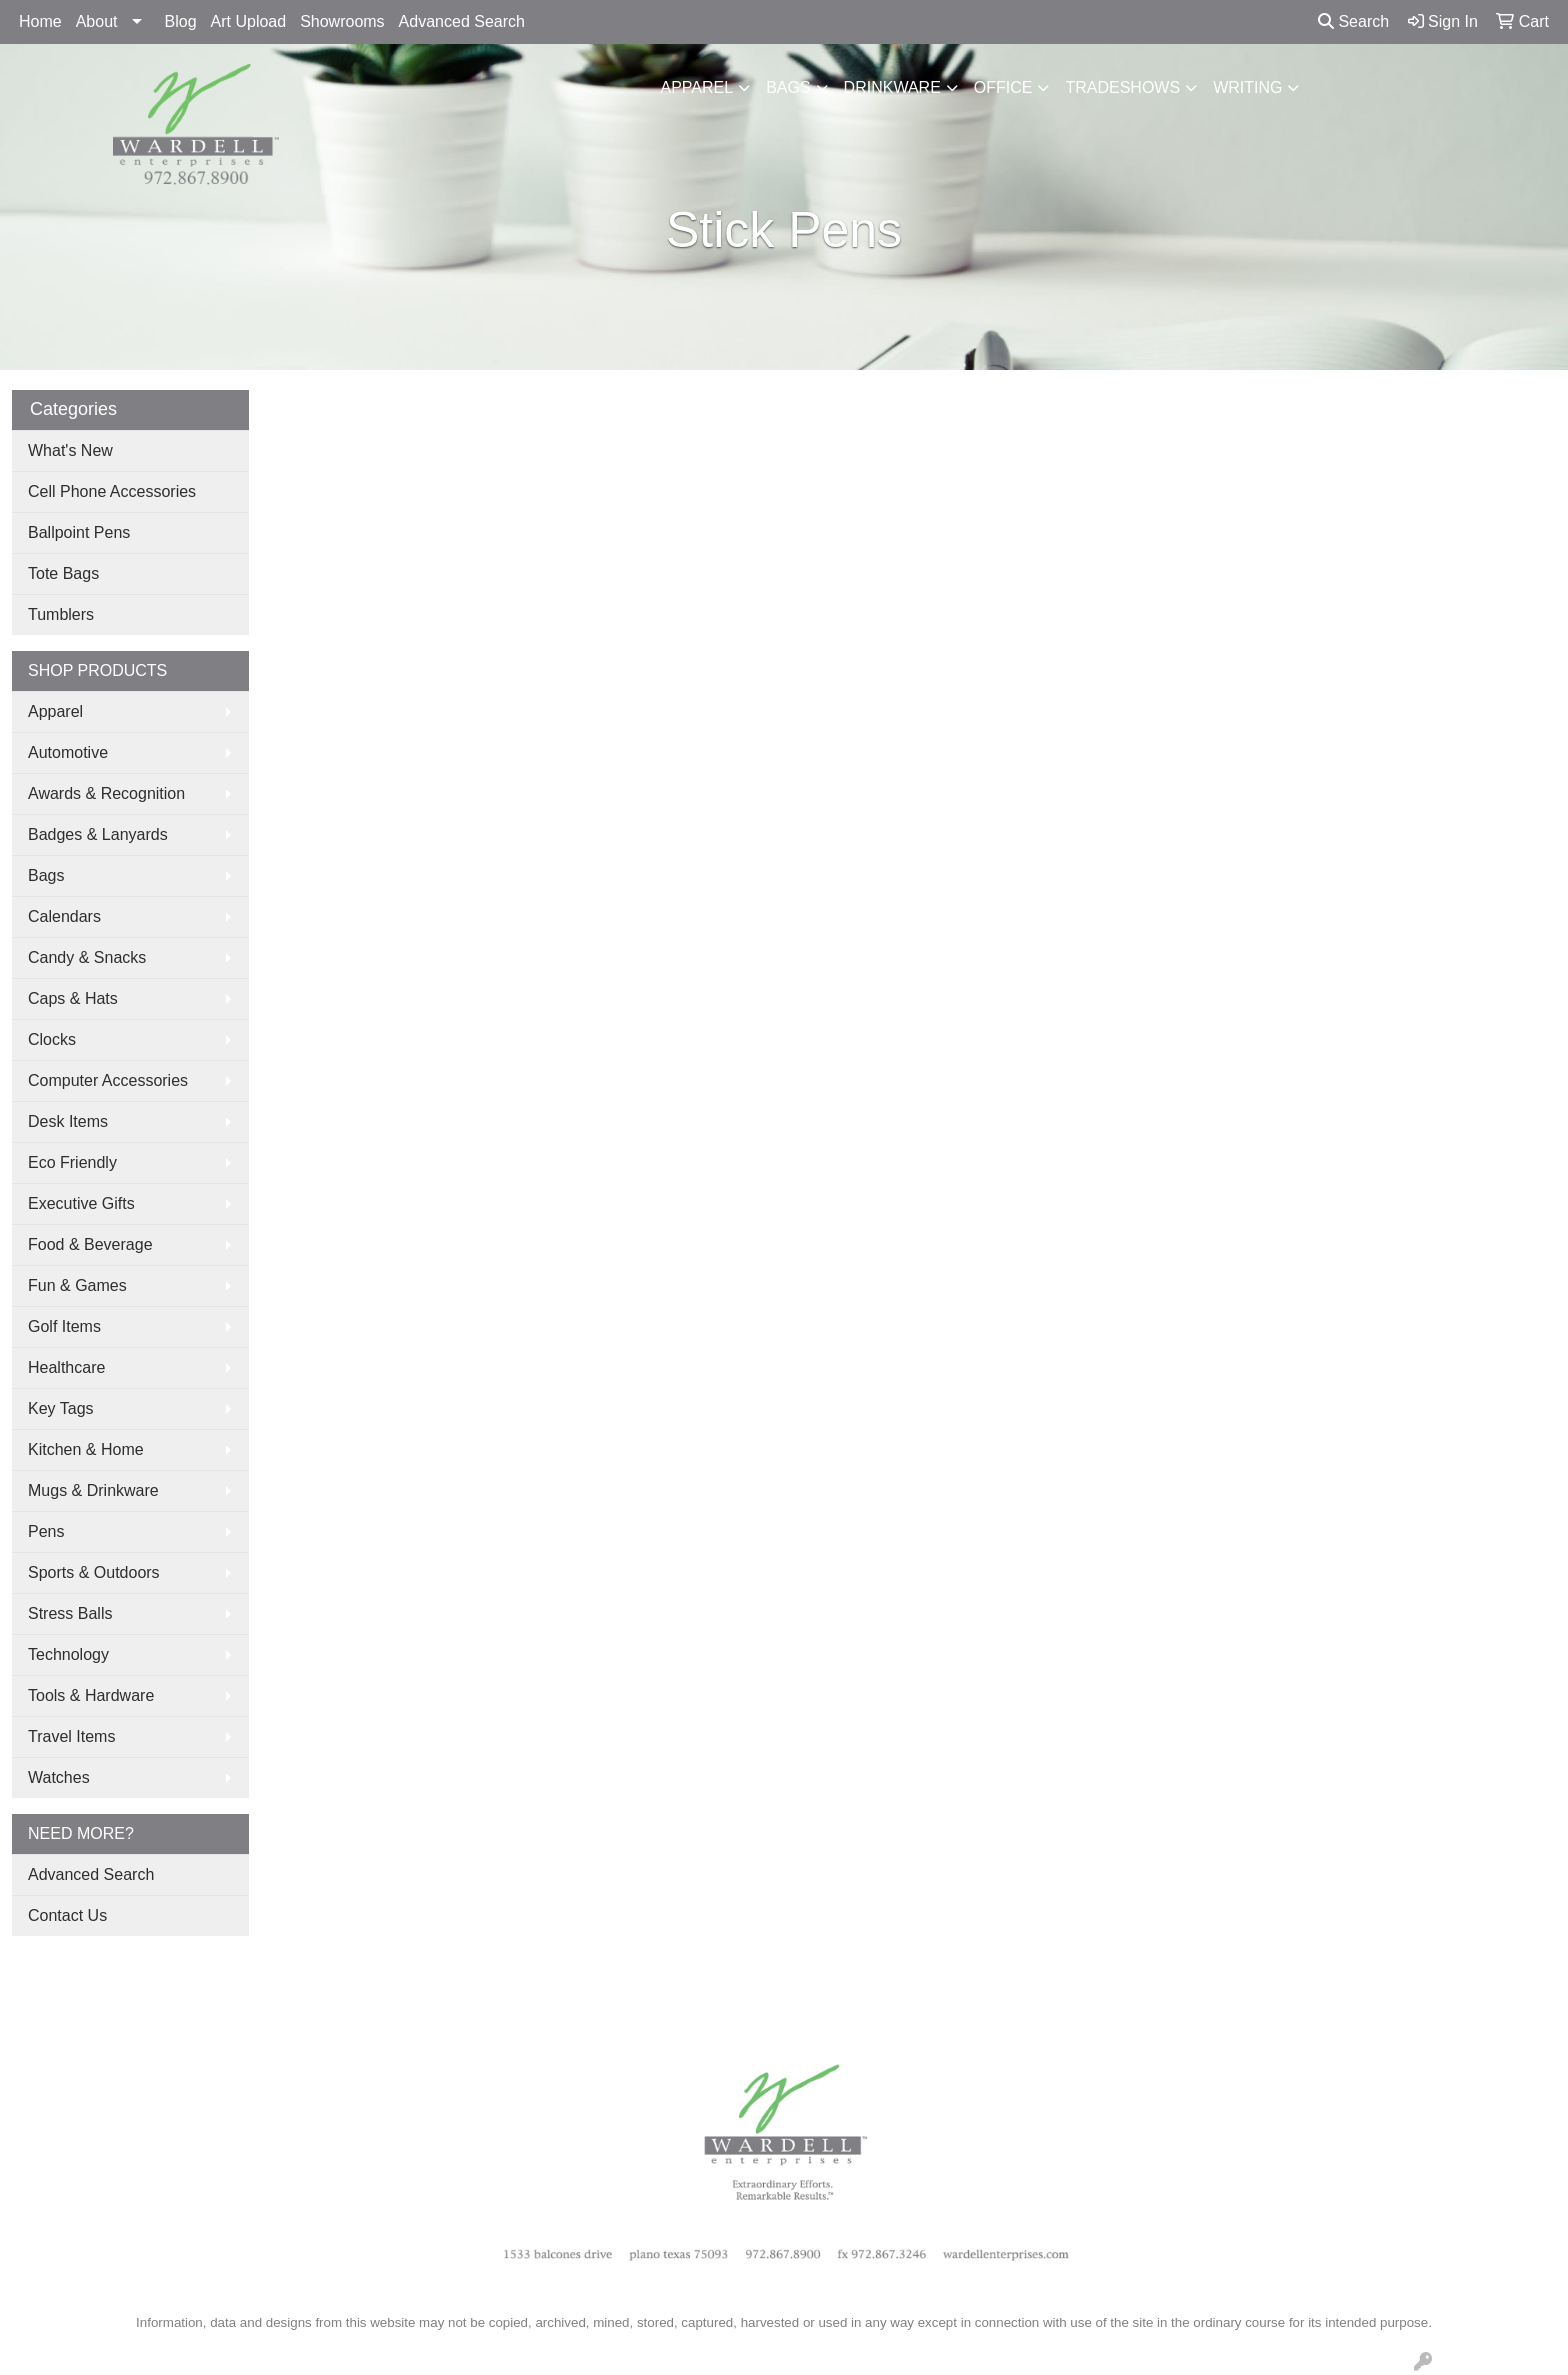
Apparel (697, 87)
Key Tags (61, 1408)
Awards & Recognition (106, 793)
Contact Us (67, 1915)
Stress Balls (70, 1613)
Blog (181, 21)
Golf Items (64, 1326)
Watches (59, 1777)
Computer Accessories (108, 1080)
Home (40, 21)
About (97, 21)
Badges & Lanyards (98, 834)
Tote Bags (63, 573)
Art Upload (249, 21)
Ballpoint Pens (79, 532)
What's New (70, 450)
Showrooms (342, 21)
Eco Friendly (72, 1162)
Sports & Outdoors (94, 1572)
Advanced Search (462, 21)
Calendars (64, 916)
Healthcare (66, 1367)
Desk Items (68, 1121)
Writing (1247, 87)
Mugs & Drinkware (93, 1490)
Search (1353, 21)
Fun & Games (77, 1285)
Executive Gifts (81, 1203)
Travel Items (71, 1736)
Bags (788, 87)
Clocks (52, 1039)
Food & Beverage (90, 1244)
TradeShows (1122, 87)
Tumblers (61, 614)
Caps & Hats (73, 998)
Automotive (68, 752)
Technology (68, 1654)
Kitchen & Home (86, 1449)
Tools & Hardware (91, 1695)
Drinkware (892, 87)
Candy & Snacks (87, 957)
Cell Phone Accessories (112, 491)
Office (1003, 87)
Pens (46, 1531)
